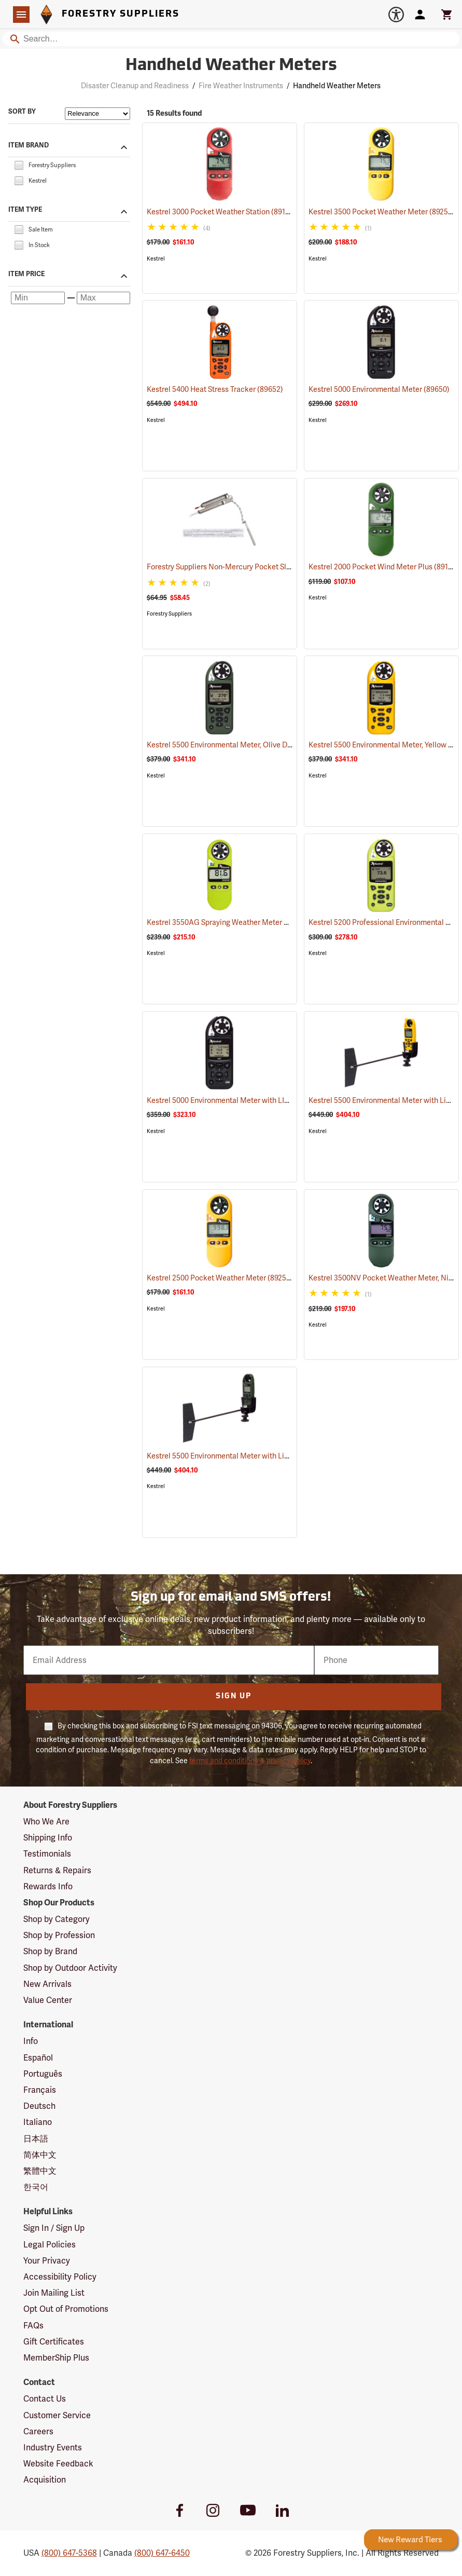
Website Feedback (58, 2463)
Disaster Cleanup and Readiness (135, 85)
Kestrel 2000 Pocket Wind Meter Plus (384, 566)
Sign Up (233, 1696)
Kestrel (156, 258)
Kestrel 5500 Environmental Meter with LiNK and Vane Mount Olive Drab (280, 1456)
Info (30, 2041)
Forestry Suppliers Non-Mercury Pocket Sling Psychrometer (259, 566)
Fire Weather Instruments (241, 85)
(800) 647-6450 (162, 2552)
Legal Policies (49, 2244)
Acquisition (44, 2479)
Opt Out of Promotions (65, 2309)
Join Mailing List (54, 2292)
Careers (38, 2431)
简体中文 (40, 2154)
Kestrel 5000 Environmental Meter (379, 389)
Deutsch (39, 2106)
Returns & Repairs (57, 1870)
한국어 (35, 2187)
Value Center (47, 2000)
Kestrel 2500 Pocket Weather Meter (220, 1277)
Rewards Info (48, 1886)
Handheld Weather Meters (337, 85)
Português (42, 2073)
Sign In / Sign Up (54, 2228)
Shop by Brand (50, 1951)
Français (39, 2089)
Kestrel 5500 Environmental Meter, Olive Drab (236, 744)
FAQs (33, 2325)
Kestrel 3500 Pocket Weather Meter (382, 211)
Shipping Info (47, 1837)
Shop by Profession (59, 1935)
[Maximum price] (104, 298)
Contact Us (44, 2398)
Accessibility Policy (59, 2276)
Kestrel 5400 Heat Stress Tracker (215, 389)
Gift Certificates (53, 2341)
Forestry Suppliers (169, 613)
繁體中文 (40, 2170)
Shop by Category (56, 1919)
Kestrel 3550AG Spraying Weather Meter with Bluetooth (253, 922)
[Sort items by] (97, 113)
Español (38, 2057)
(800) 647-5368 (69, 2552)
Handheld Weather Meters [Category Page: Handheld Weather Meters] (231, 66)
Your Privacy (46, 2260)
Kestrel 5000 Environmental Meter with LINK (234, 1100)
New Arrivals (47, 1984)
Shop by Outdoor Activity (70, 1967)
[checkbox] (18, 164)
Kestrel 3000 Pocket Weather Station (221, 211)
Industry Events (52, 2447)
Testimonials (47, 1853)
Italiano (37, 2122)
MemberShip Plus (56, 2357)
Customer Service (57, 2415)
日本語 (35, 2138)
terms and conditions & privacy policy (250, 1760)
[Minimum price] (38, 298)
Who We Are (46, 1821)
